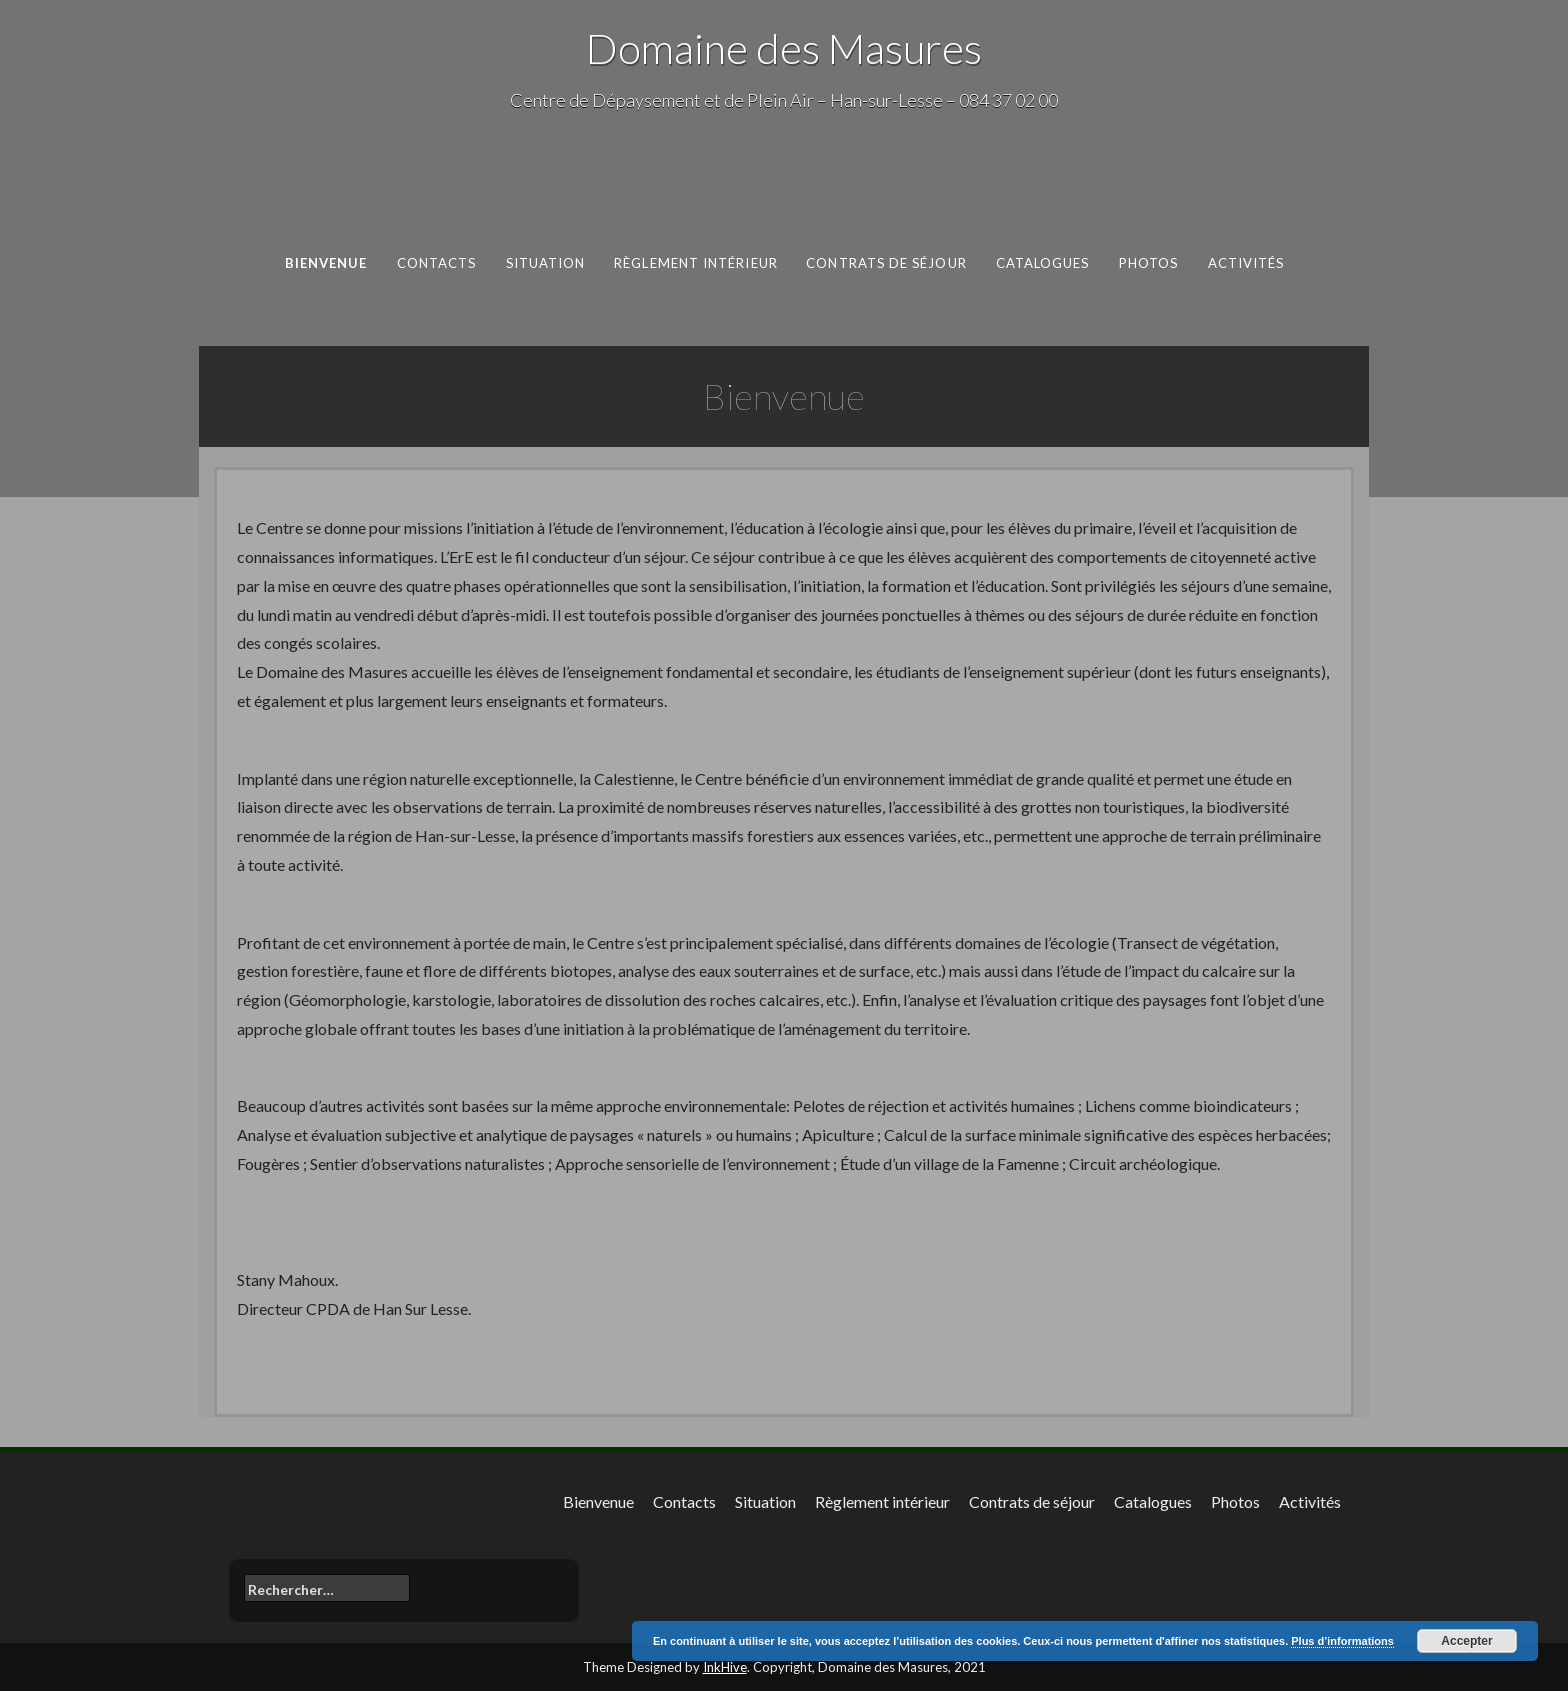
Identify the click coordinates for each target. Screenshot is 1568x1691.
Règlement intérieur (696, 263)
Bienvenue (325, 263)
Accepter (1466, 1641)
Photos (1148, 263)
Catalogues (1042, 263)
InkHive (725, 1667)
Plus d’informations (1342, 1641)
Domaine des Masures (784, 48)
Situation (545, 263)
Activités (1245, 263)
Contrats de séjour (886, 263)
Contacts (436, 263)
